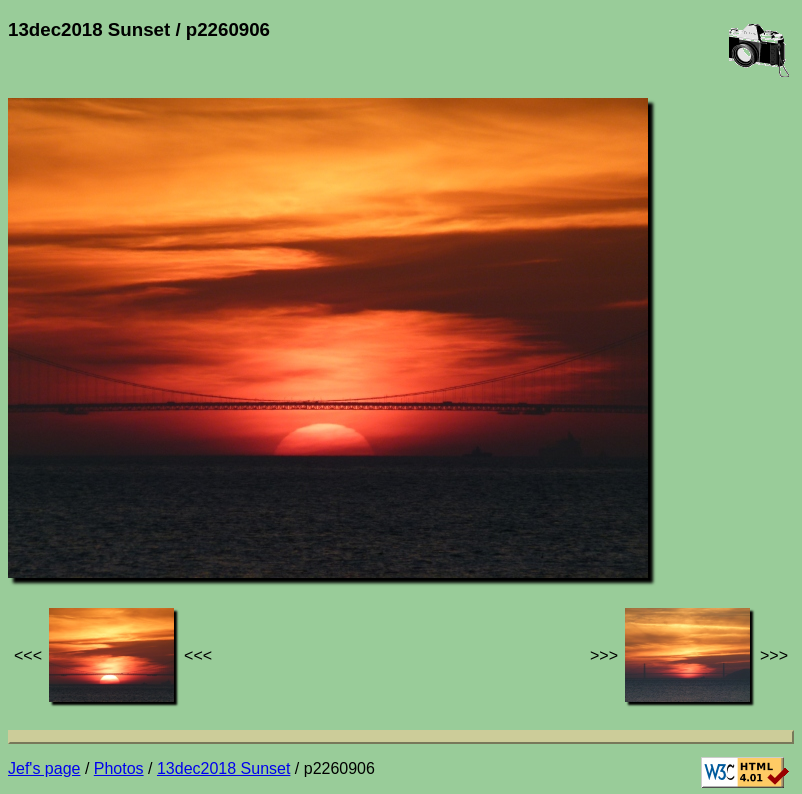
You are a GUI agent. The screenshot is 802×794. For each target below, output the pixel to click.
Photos (119, 768)
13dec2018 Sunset (223, 768)
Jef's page (44, 768)
